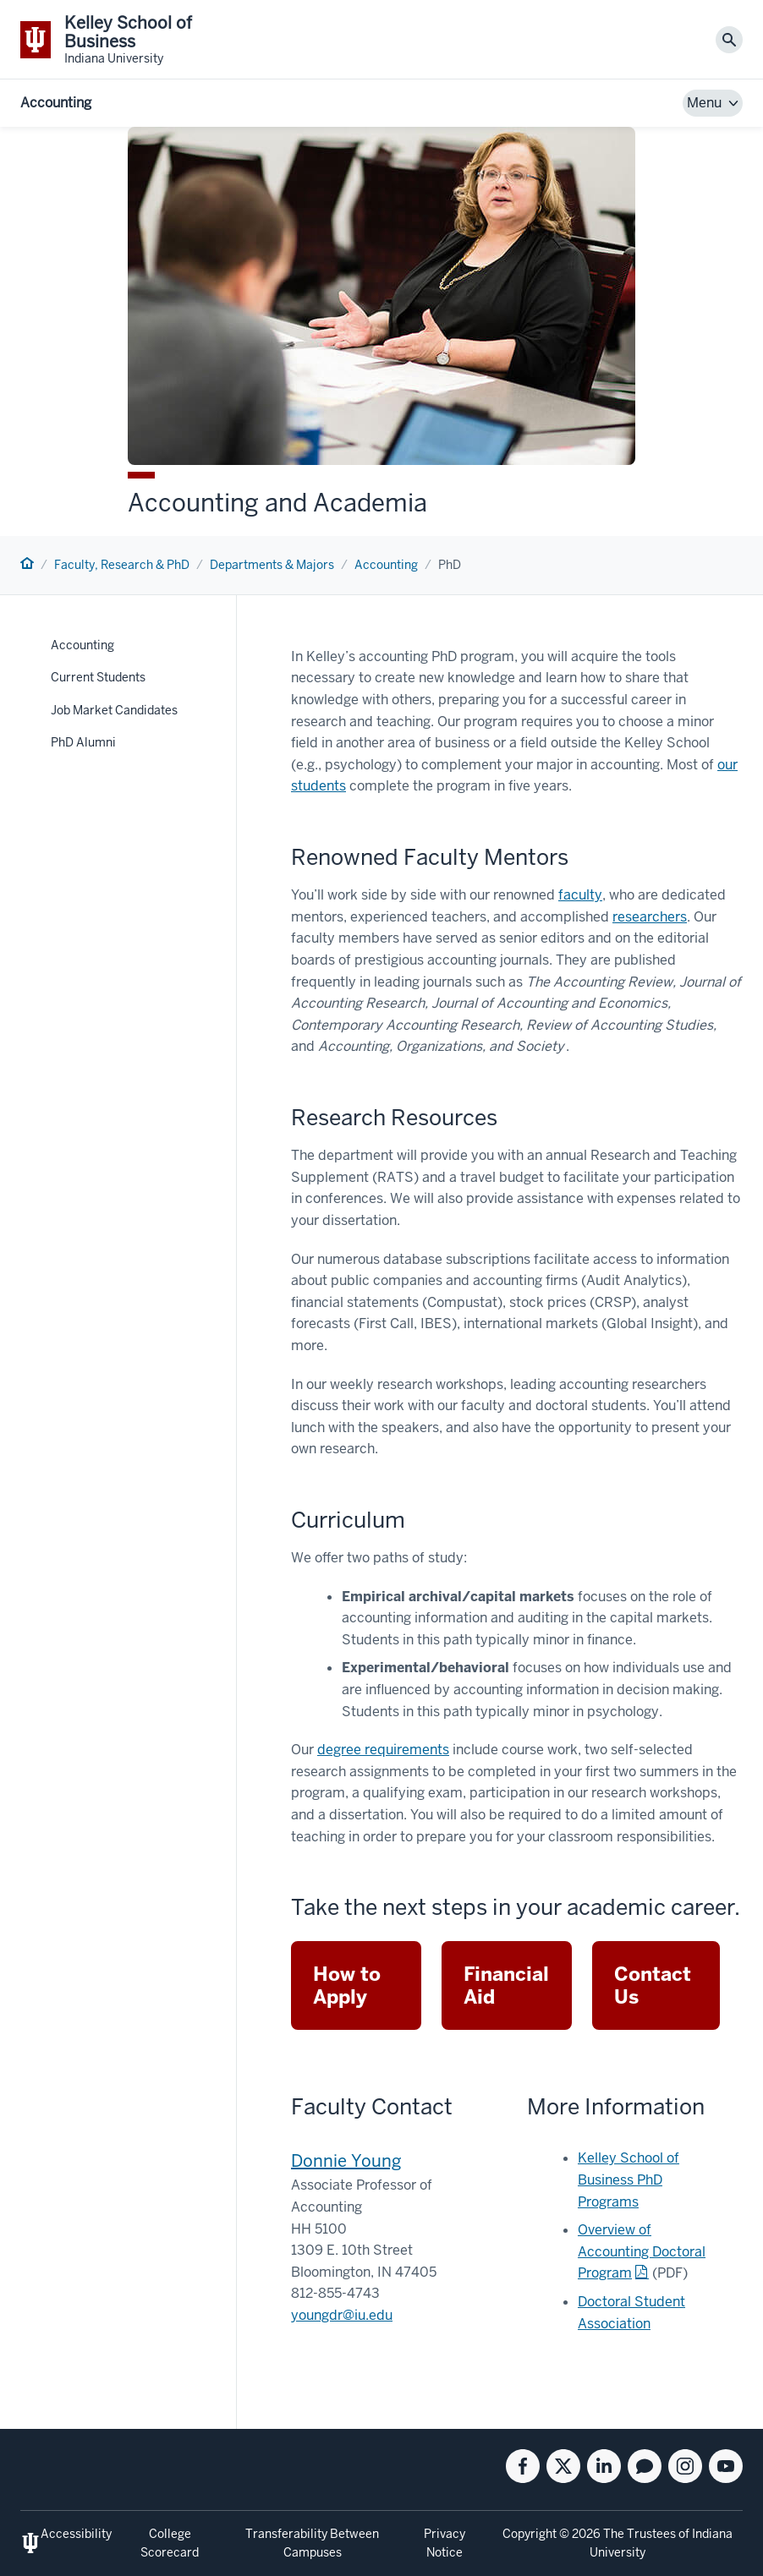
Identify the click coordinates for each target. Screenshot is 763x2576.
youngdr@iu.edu (341, 2315)
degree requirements (383, 1749)
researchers (649, 917)
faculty (580, 895)
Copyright (529, 2533)
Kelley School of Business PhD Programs (628, 2179)
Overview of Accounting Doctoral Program (641, 2251)
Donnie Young (346, 2161)
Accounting (55, 103)
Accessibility (76, 2533)
